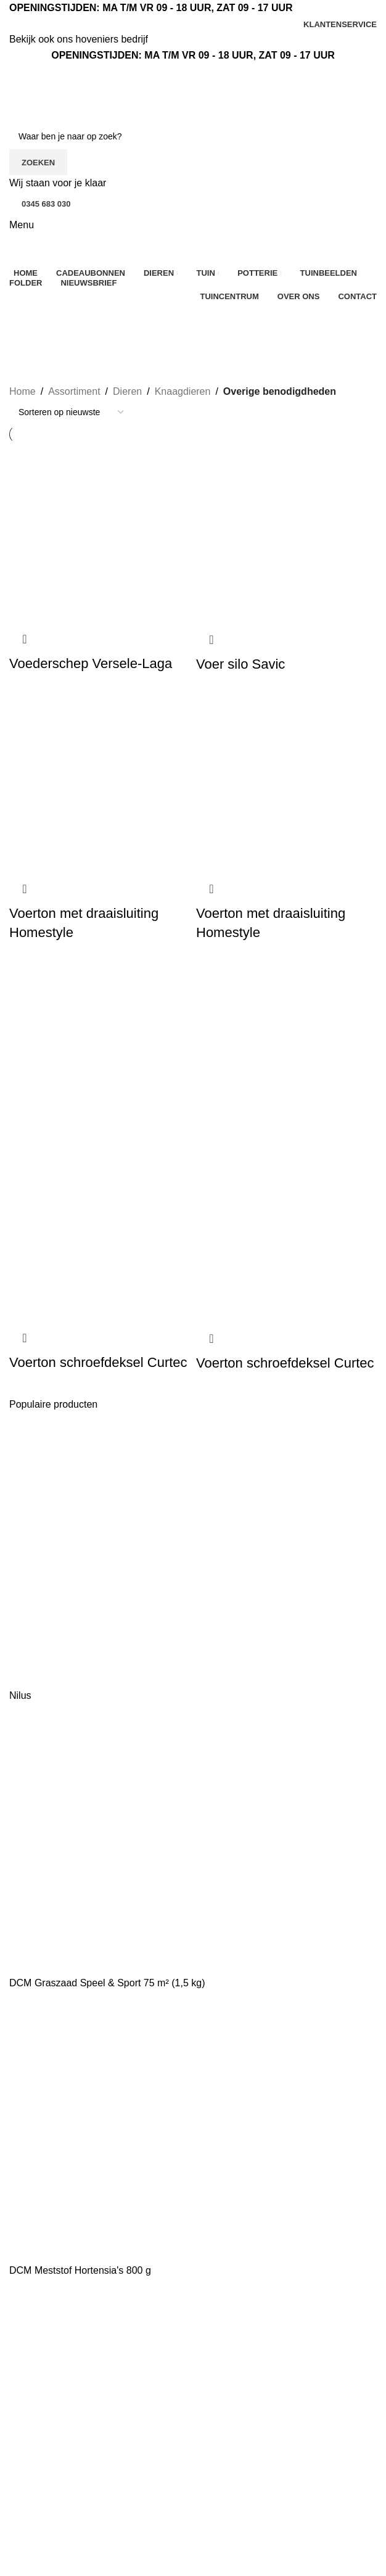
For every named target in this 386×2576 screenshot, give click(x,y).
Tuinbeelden (162, 2445)
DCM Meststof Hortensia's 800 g (80, 2270)
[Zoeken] (193, 136)
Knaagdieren (183, 391)
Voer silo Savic (240, 664)
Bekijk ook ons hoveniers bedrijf (78, 39)
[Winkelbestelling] (71, 412)
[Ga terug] (24, 318)
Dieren (127, 391)
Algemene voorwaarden (251, 2392)
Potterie (26, 2537)
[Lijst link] (98, 2345)
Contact (216, 2369)
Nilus (20, 1695)
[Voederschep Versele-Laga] (99, 533)
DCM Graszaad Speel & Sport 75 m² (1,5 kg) (107, 1983)
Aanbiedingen (39, 2445)
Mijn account (163, 2505)
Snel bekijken (24, 639)
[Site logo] (77, 93)
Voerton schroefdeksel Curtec (98, 1362)
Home (22, 391)
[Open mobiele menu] (21, 225)
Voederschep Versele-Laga (90, 663)
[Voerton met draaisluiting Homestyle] (99, 782)
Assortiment (74, 391)
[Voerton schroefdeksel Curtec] (99, 1050)
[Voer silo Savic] (286, 533)
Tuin (18, 2514)
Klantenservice (231, 2345)
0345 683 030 (46, 203)
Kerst (20, 2467)
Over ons (219, 2323)
